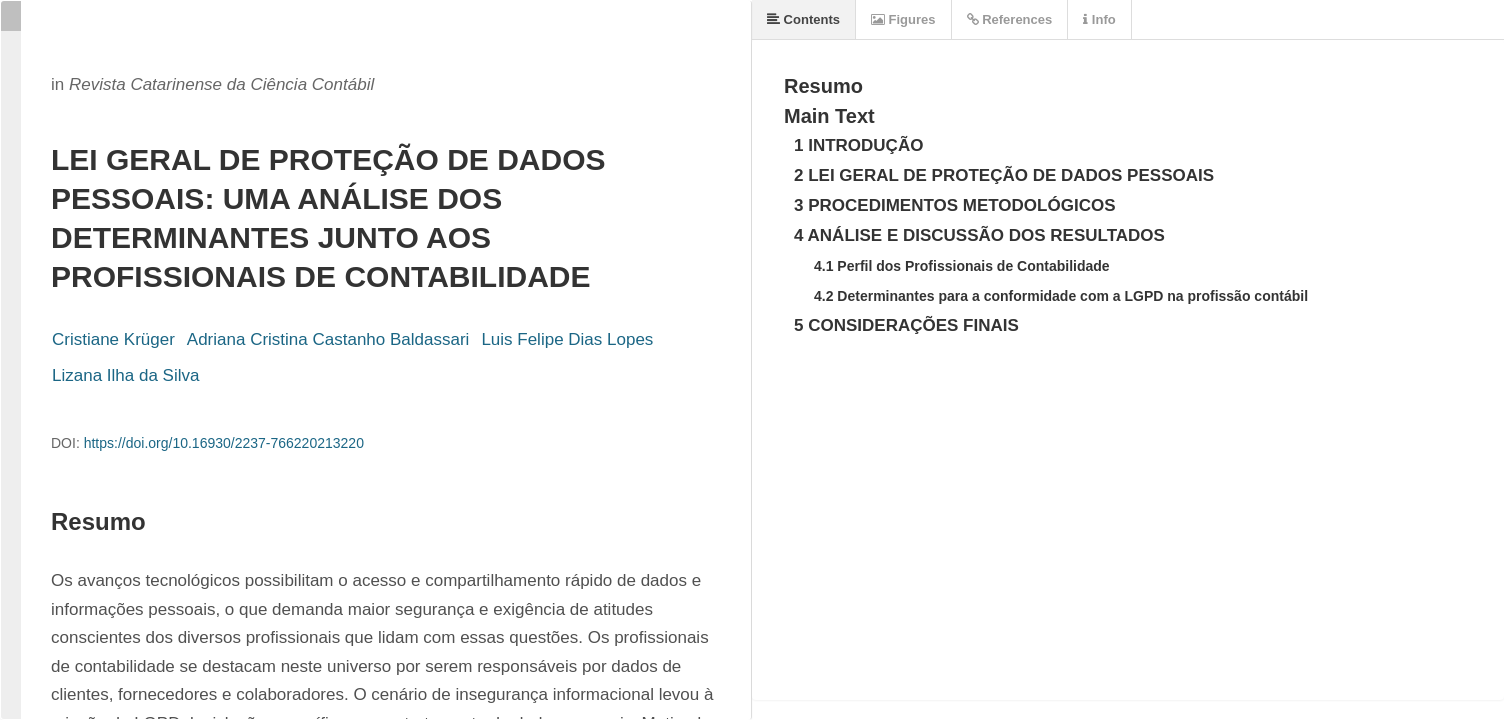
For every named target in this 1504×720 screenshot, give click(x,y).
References (1010, 19)
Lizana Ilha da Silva (125, 375)
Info (1099, 19)
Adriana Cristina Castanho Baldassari (328, 339)
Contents (803, 19)
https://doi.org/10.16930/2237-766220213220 (224, 443)
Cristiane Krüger (113, 339)
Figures (903, 19)
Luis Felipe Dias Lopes (567, 339)
